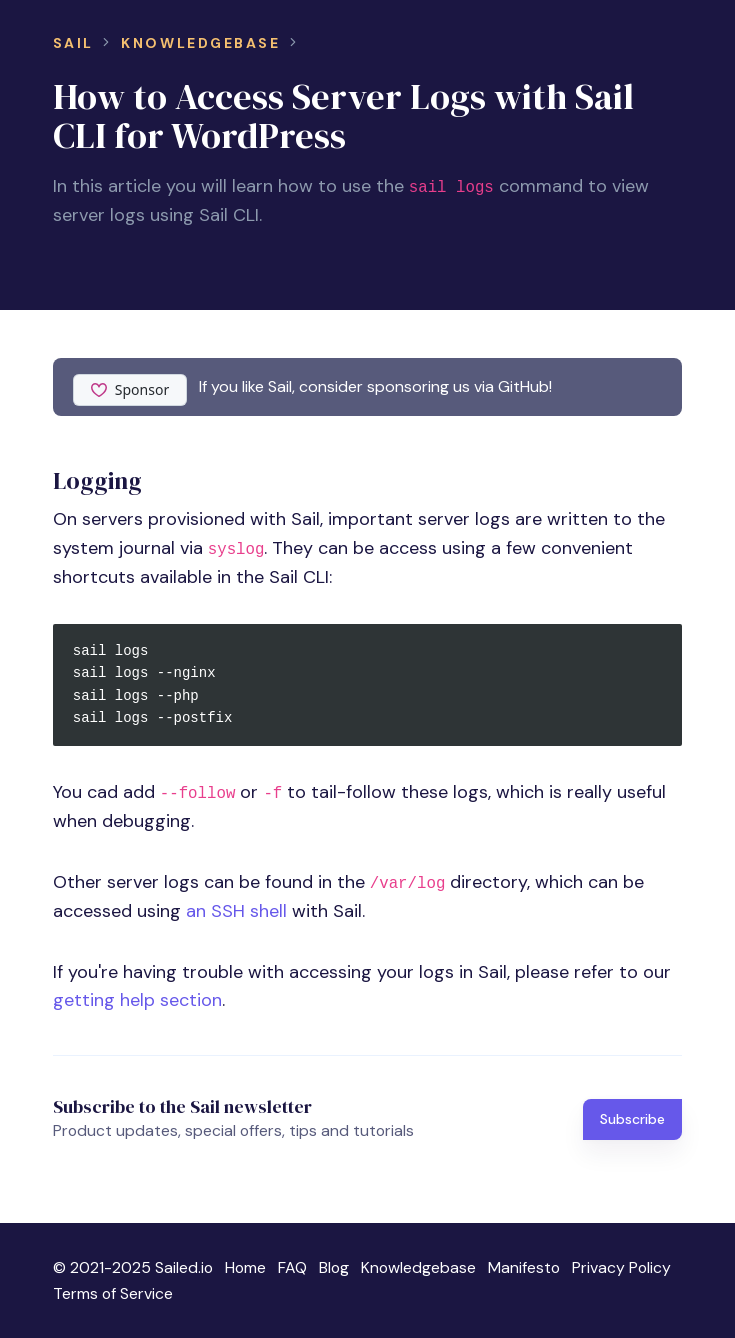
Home (245, 1267)
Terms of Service (113, 1293)
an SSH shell (236, 911)
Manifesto (524, 1267)
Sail (73, 43)
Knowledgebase (200, 43)
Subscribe (632, 1119)
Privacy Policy (621, 1267)
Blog (334, 1267)
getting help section (137, 1000)
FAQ (292, 1267)
